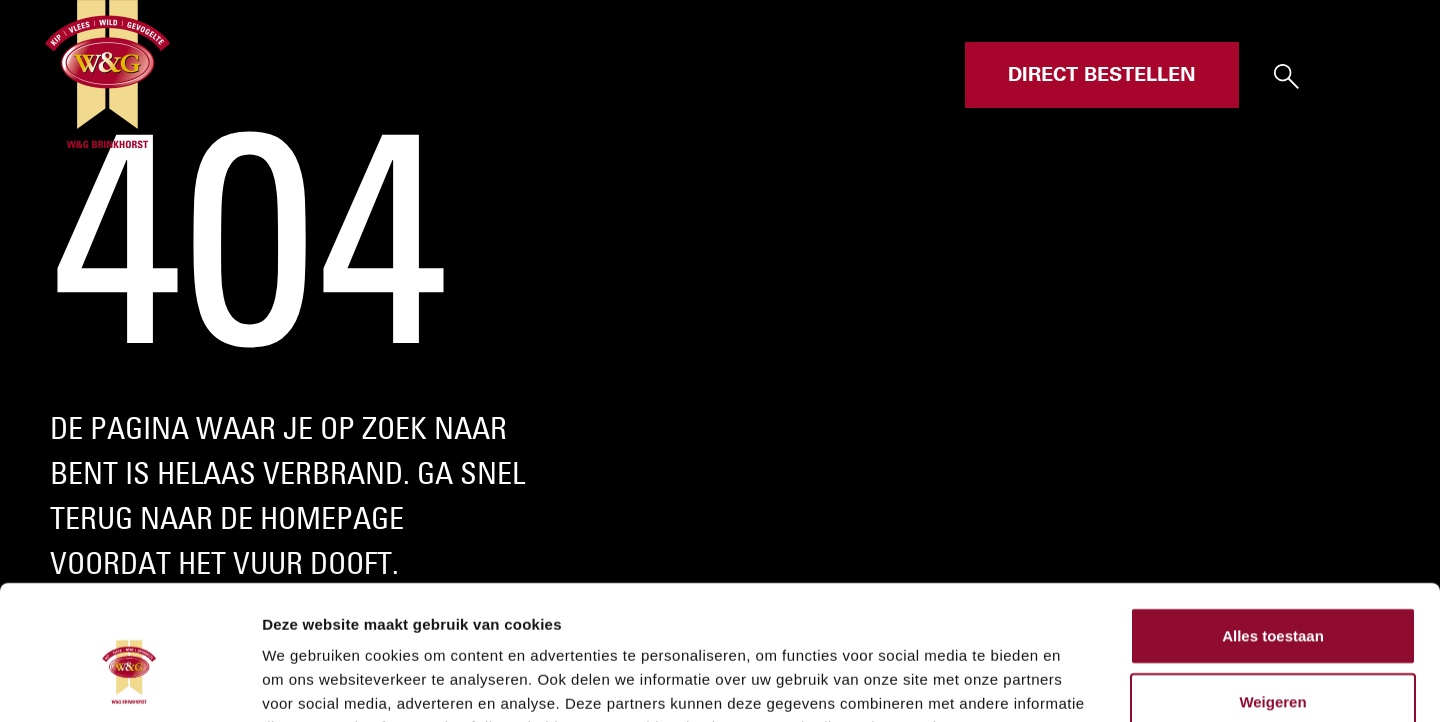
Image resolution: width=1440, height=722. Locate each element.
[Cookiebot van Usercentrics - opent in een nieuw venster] (129, 683)
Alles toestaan (1273, 509)
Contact (912, 75)
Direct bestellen (1102, 75)
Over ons (815, 75)
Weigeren (1272, 575)
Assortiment (698, 75)
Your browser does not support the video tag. (720, 361)
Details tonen (1080, 682)
